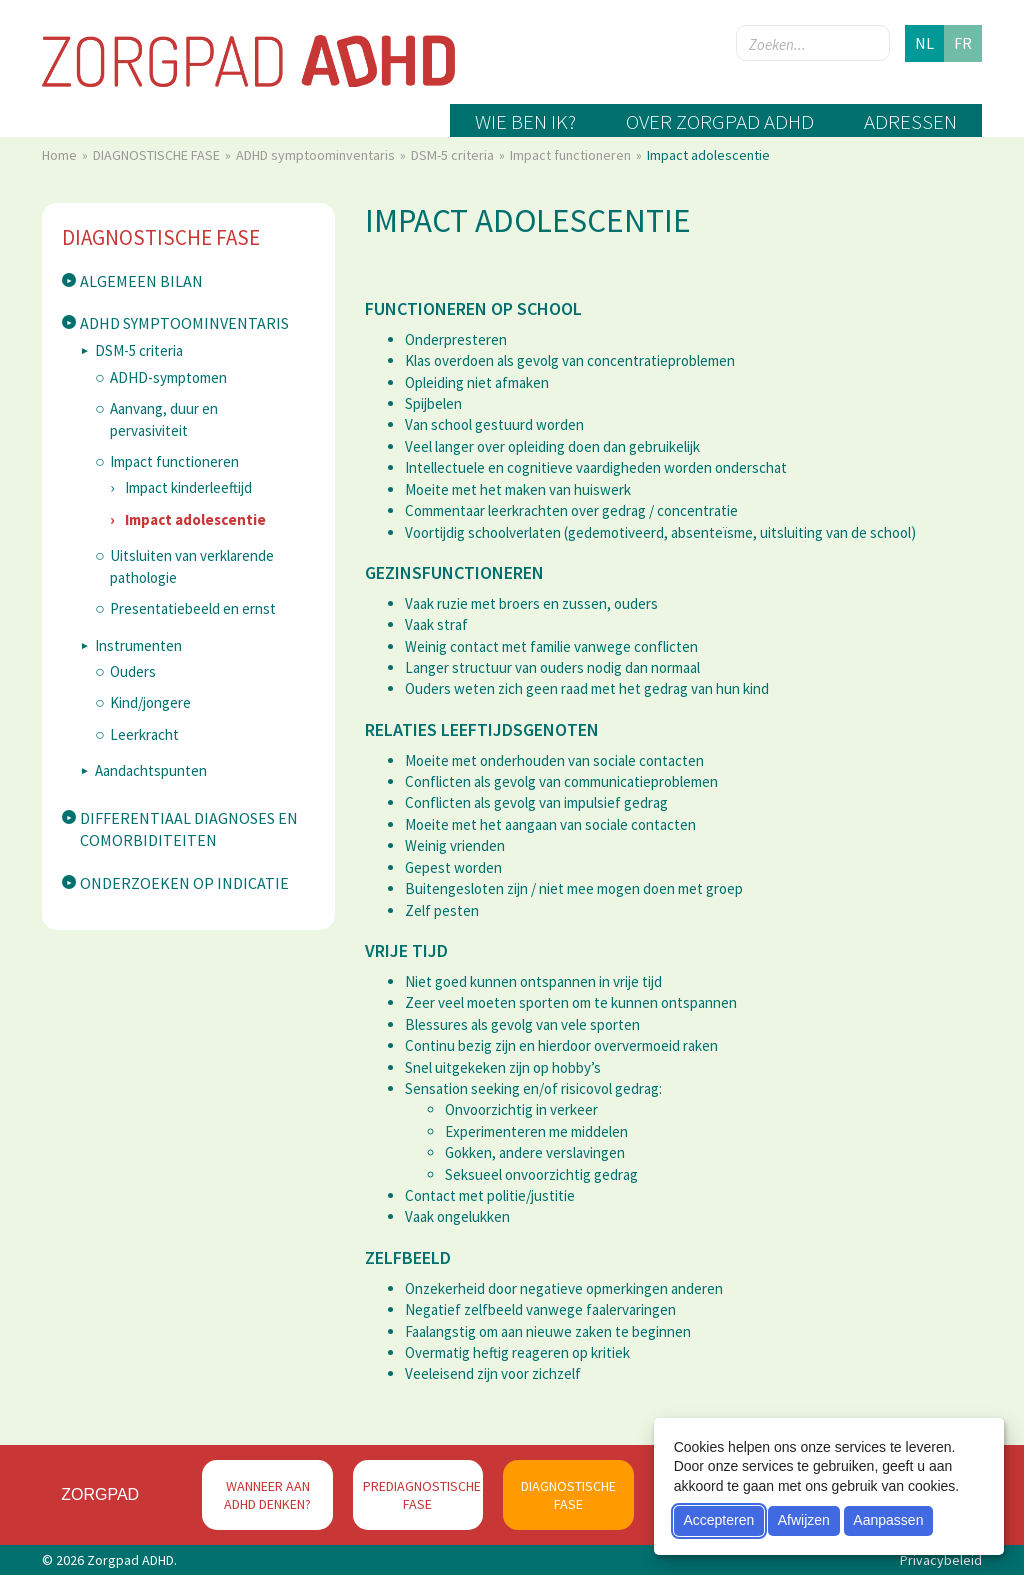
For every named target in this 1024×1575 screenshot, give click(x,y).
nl (924, 43)
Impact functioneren (572, 155)
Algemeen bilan (141, 281)
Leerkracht (144, 734)
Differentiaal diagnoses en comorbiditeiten (189, 829)
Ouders (133, 671)
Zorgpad (100, 1494)
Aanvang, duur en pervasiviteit (164, 419)
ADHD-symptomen (168, 377)
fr (963, 43)
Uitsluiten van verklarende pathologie (192, 566)
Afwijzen (804, 1520)
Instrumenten (138, 645)
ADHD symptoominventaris (317, 155)
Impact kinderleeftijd (188, 487)
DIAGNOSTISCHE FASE (158, 155)
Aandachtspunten (151, 770)
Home (61, 155)
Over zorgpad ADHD (720, 121)
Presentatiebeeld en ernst (193, 608)
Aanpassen (888, 1520)
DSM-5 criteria (454, 155)
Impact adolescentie (195, 519)
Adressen (910, 121)
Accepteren (718, 1520)
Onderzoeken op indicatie (184, 883)
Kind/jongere (150, 702)
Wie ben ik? (525, 121)
